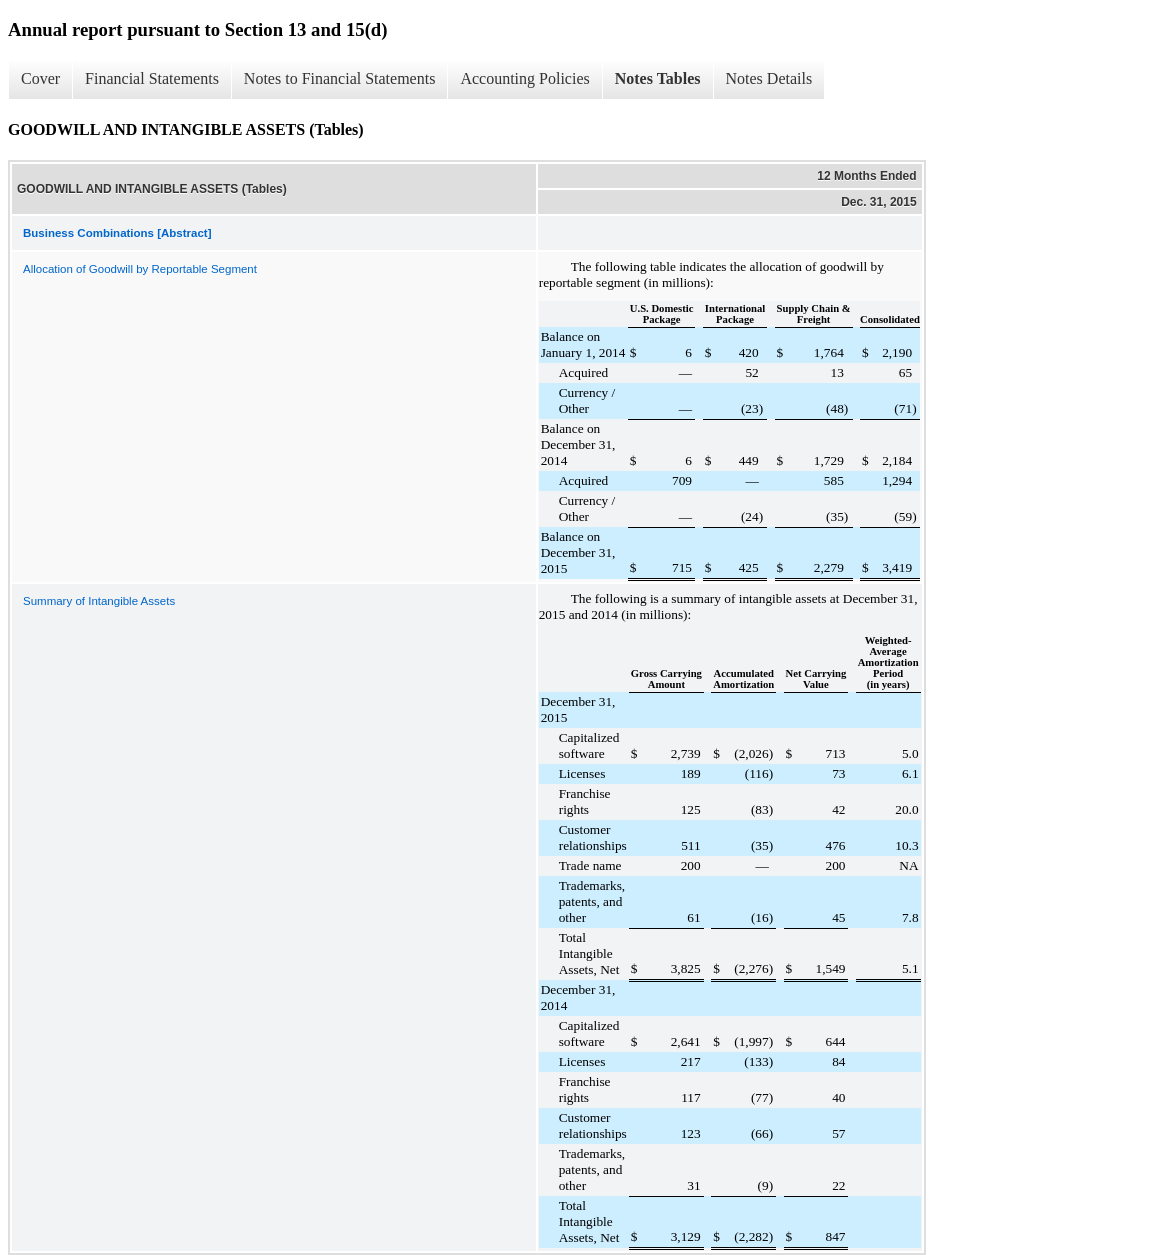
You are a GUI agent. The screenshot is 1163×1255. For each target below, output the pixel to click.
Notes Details (769, 78)
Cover (40, 78)
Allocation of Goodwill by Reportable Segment (140, 269)
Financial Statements (152, 78)
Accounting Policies (524, 78)
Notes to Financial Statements (340, 78)
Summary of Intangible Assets (99, 601)
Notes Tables (658, 78)
